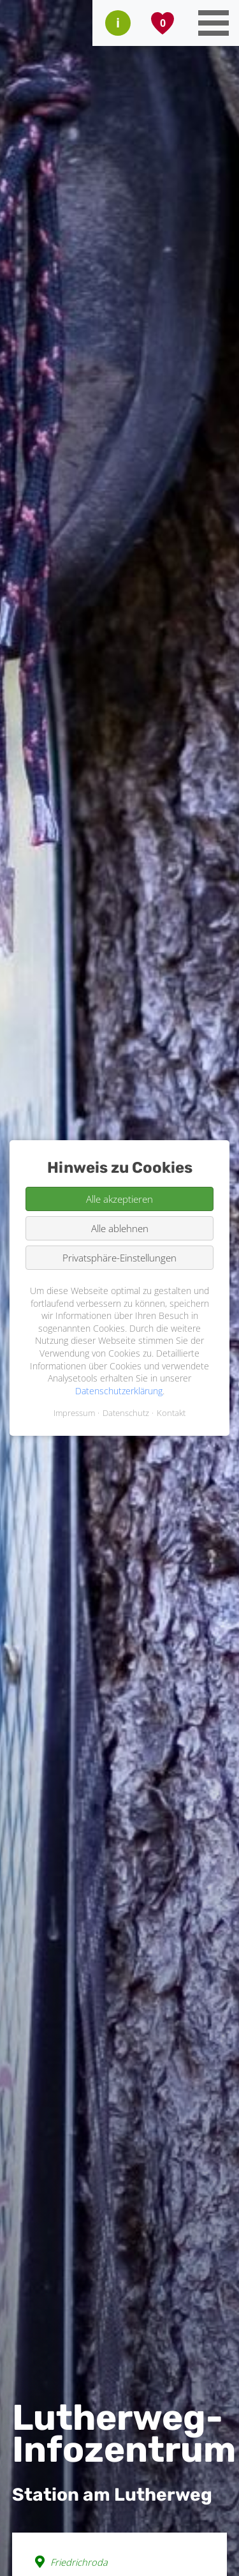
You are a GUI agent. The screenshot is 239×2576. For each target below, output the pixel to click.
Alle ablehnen (119, 1228)
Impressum (74, 1413)
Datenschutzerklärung (119, 1391)
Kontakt (171, 1413)
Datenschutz (126, 1413)
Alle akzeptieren (119, 1199)
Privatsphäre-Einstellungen (119, 1257)
